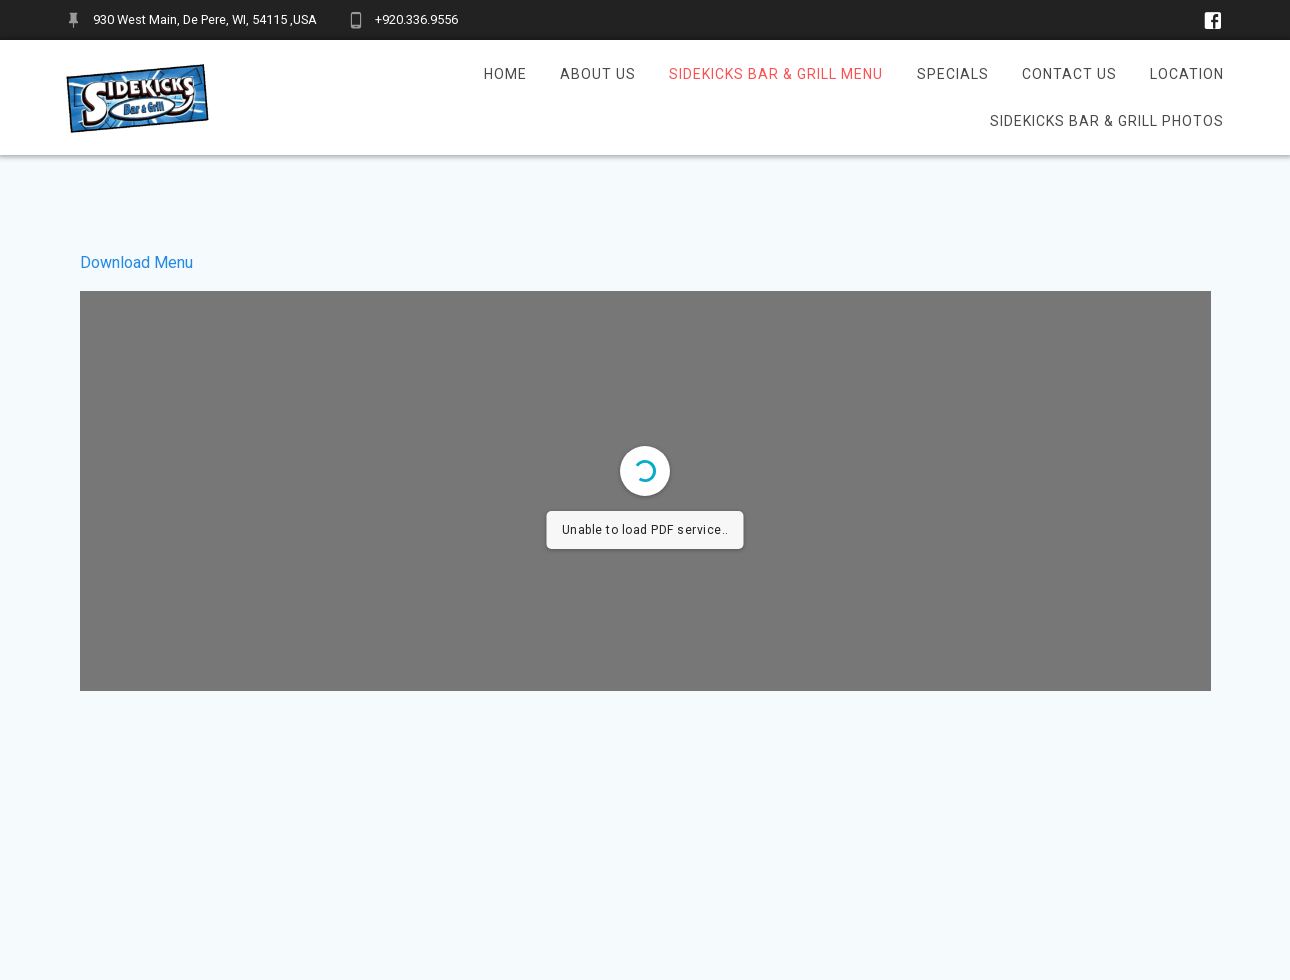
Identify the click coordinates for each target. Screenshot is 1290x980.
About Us (598, 74)
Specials (953, 74)
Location (1187, 74)
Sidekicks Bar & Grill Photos (1107, 121)
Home (505, 74)
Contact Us (1069, 74)
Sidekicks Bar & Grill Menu (776, 74)
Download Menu (136, 262)
